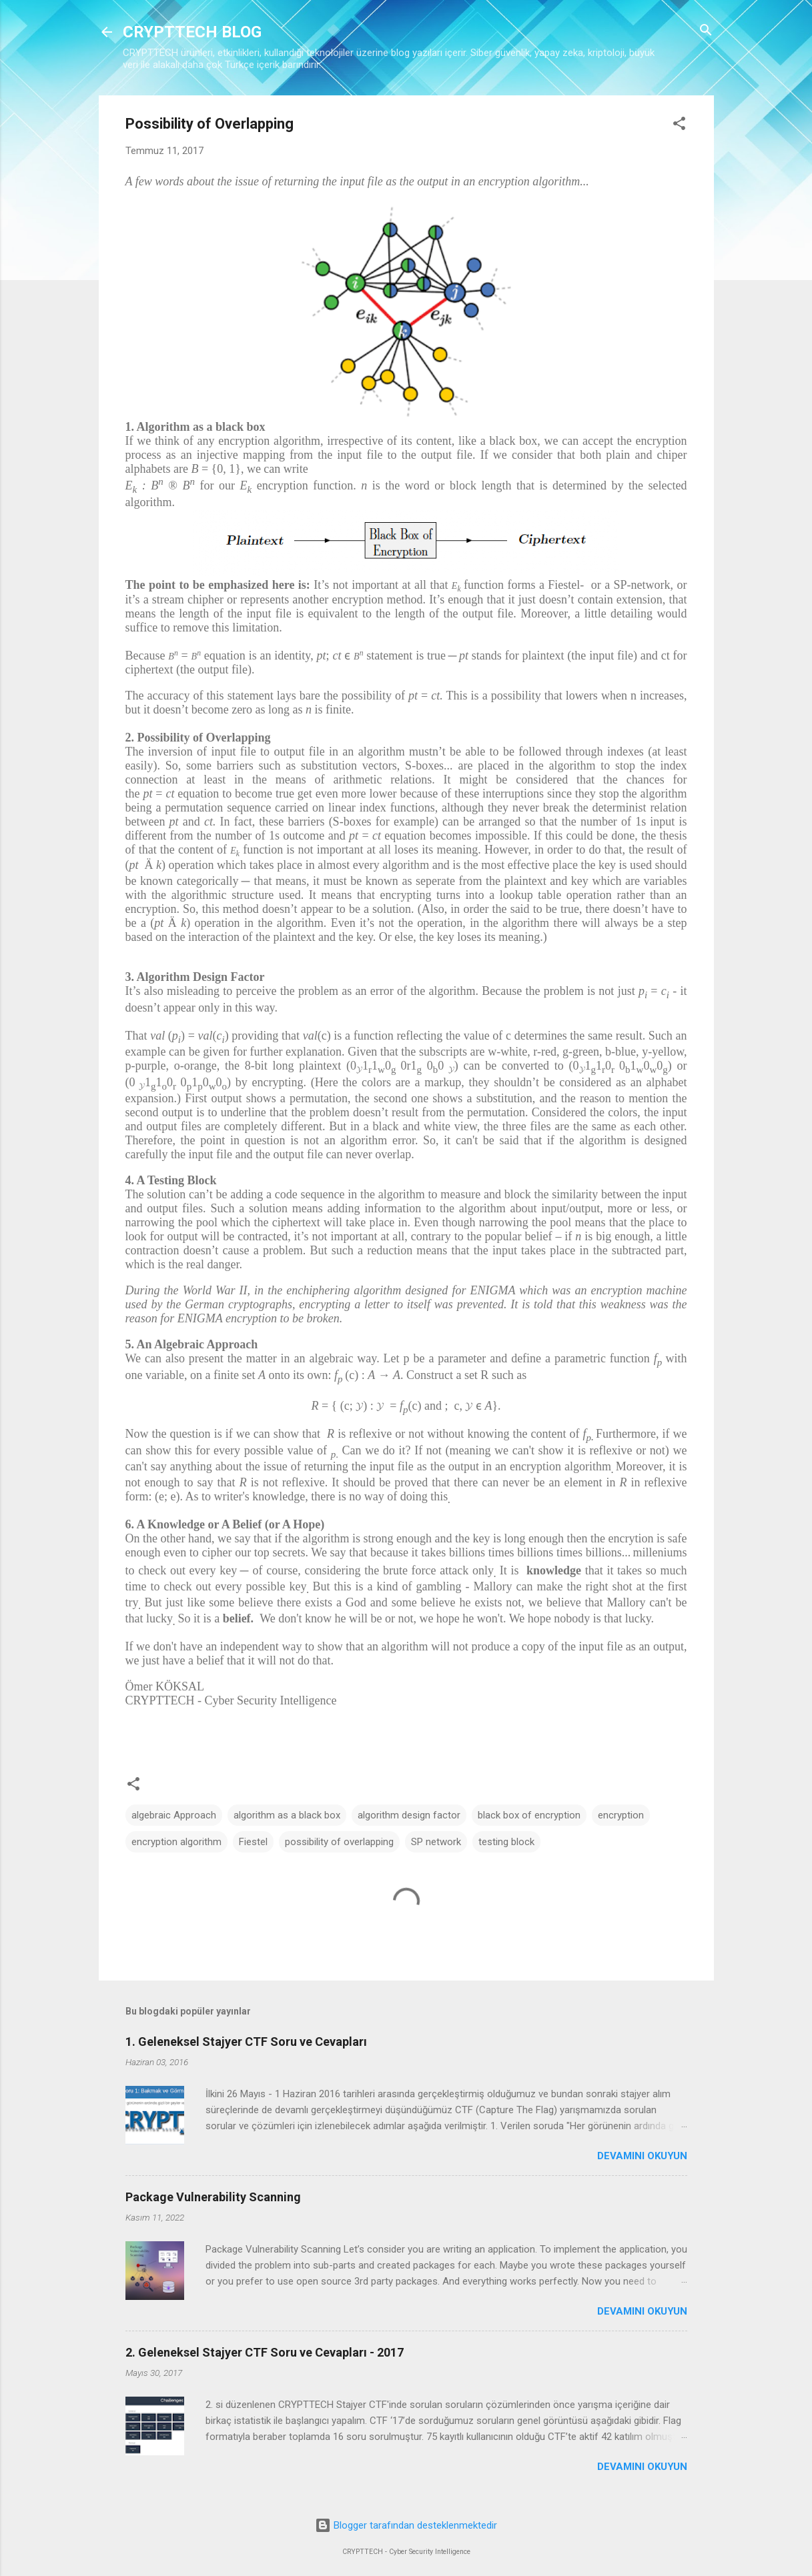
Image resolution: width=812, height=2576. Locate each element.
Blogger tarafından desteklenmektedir (406, 2525)
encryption (621, 1815)
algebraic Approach (173, 1815)
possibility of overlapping (339, 1842)
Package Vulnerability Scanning (213, 2197)
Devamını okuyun (642, 2156)
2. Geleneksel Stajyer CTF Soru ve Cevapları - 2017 (264, 2352)
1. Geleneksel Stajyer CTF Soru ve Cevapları (246, 2042)
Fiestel (253, 1842)
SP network (436, 1842)
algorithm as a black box (287, 1815)
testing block (506, 1842)
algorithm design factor (409, 1815)
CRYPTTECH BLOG (192, 32)
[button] (679, 124)
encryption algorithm (176, 1842)
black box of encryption (529, 1815)
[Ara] (706, 31)
